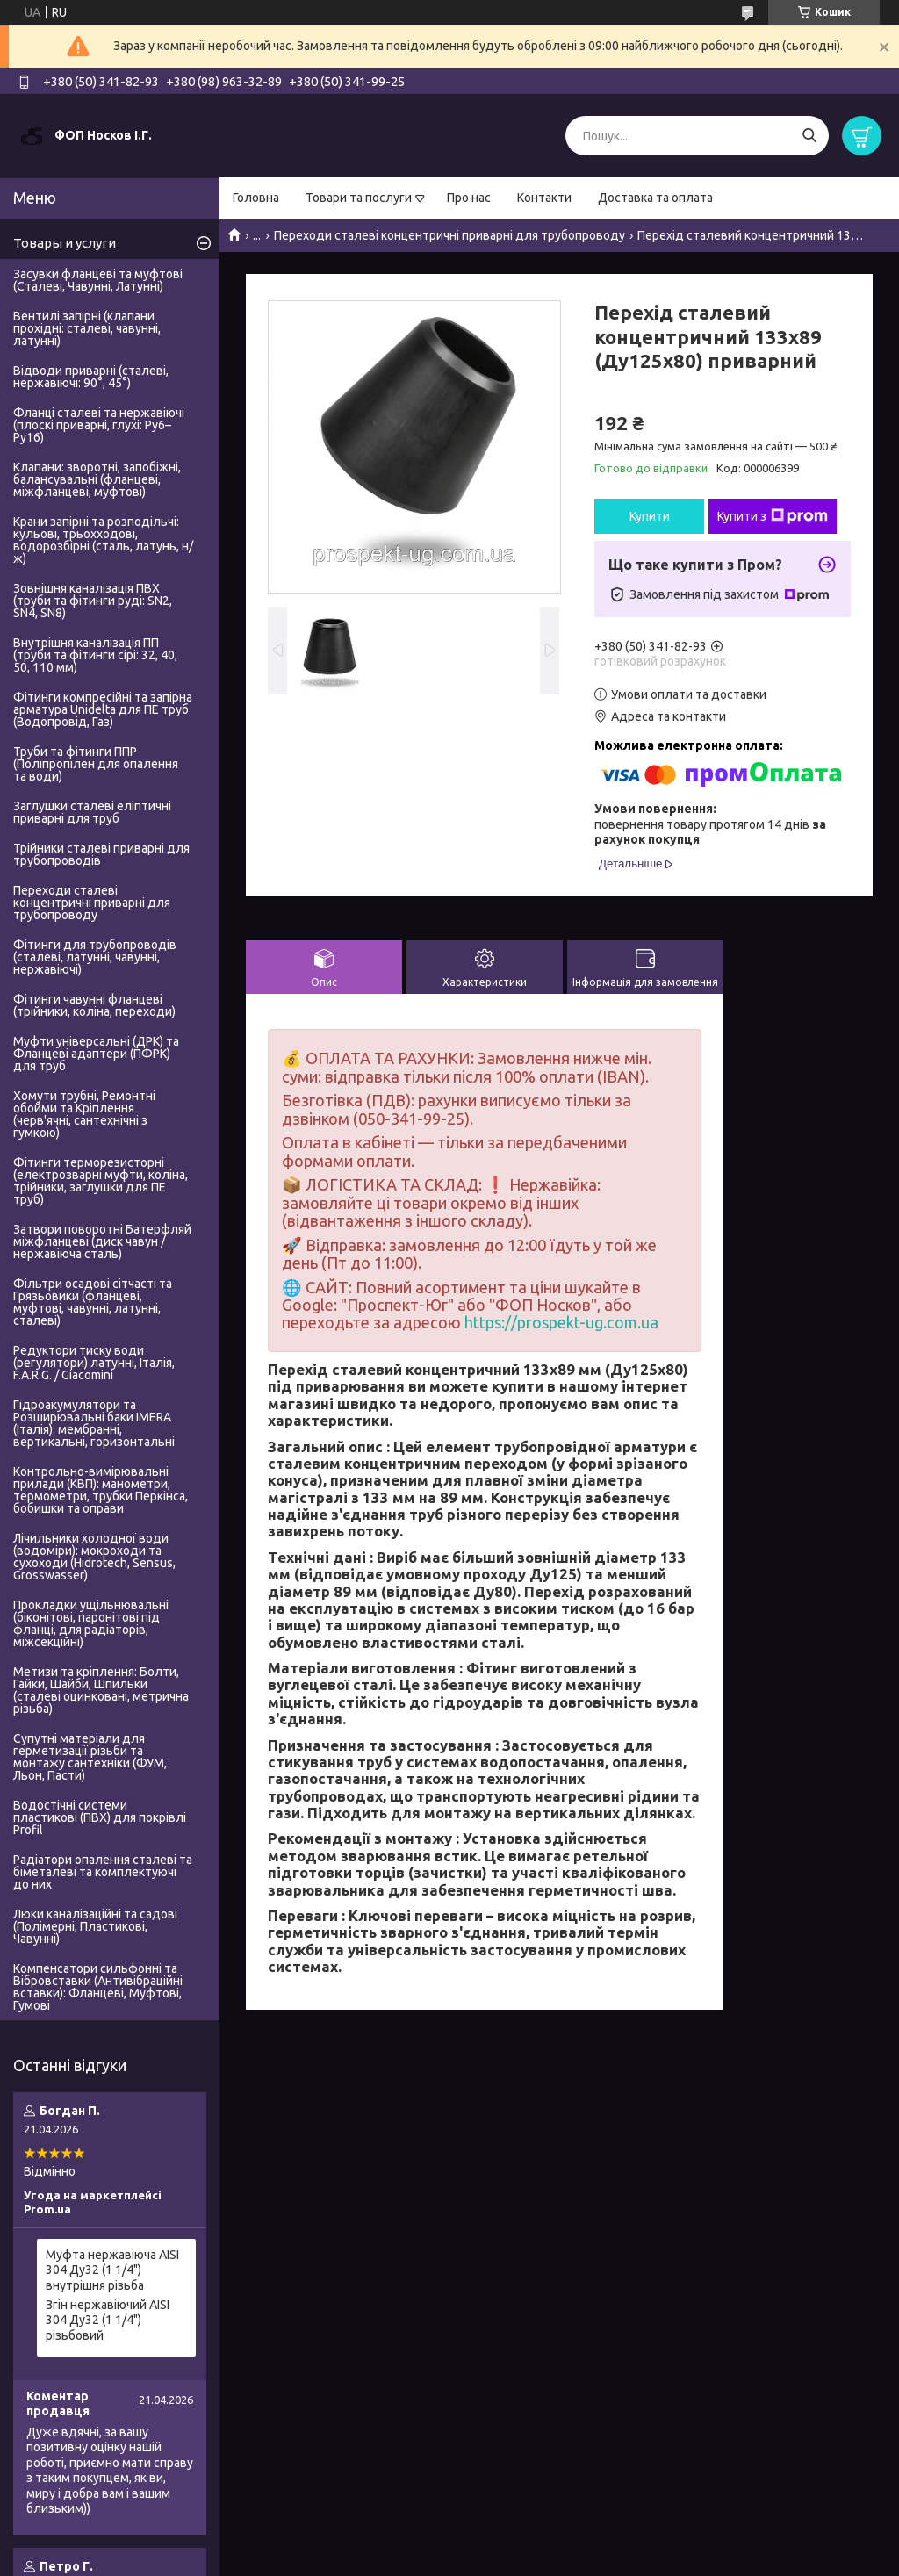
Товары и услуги (64, 242)
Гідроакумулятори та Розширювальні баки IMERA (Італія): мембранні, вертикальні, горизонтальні (94, 1423)
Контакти (544, 198)
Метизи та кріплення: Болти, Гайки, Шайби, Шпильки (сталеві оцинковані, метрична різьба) (101, 1690)
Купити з (772, 516)
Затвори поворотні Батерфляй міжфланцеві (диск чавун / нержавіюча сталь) (102, 1241)
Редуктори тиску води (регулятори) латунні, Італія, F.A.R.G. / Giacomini (94, 1362)
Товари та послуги (359, 198)
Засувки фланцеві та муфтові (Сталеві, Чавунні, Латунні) (98, 280)
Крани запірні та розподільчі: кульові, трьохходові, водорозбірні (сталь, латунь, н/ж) (103, 539)
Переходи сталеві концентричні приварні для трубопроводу (449, 235)
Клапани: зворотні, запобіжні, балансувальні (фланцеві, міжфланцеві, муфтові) (97, 479)
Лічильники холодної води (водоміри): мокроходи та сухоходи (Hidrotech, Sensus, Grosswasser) (94, 1556)
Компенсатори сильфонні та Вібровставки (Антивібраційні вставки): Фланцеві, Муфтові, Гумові (98, 1986)
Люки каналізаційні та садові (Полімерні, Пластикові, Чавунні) (95, 1926)
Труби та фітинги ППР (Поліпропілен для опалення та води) (95, 764)
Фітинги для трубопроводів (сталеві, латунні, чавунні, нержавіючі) (94, 957)
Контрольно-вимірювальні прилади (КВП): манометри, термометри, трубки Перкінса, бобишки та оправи (100, 1489)
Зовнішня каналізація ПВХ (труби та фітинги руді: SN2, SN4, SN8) (92, 600)
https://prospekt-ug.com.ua (561, 1322)
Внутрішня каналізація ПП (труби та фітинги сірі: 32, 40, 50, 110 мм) (95, 655)
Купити (649, 516)
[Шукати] (809, 135)
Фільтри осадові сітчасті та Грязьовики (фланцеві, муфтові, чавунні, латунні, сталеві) (92, 1302)
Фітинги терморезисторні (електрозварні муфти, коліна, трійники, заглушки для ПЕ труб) (100, 1180)
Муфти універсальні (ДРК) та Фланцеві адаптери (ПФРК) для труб (96, 1053)
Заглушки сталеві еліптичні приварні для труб (92, 812)
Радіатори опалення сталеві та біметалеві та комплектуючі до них (102, 1872)
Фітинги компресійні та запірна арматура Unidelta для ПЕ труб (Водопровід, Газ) (102, 709)
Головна (256, 198)
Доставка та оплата (655, 198)
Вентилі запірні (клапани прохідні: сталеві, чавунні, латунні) (87, 328)
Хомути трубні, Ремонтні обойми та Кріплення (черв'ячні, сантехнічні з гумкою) (84, 1114)
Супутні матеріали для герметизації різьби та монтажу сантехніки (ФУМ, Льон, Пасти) (90, 1756)
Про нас (469, 198)
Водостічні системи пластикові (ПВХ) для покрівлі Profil (99, 1817)
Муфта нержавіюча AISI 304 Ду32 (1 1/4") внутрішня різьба (112, 2270)
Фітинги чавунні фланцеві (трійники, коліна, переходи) (94, 1005)
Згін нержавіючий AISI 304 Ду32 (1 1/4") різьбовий (107, 2320)
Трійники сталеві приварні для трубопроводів (101, 854)
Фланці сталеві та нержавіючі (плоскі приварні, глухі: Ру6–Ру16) (98, 425)
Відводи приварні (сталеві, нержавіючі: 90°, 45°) (91, 376)
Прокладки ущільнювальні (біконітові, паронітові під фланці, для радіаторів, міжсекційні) (91, 1623)
